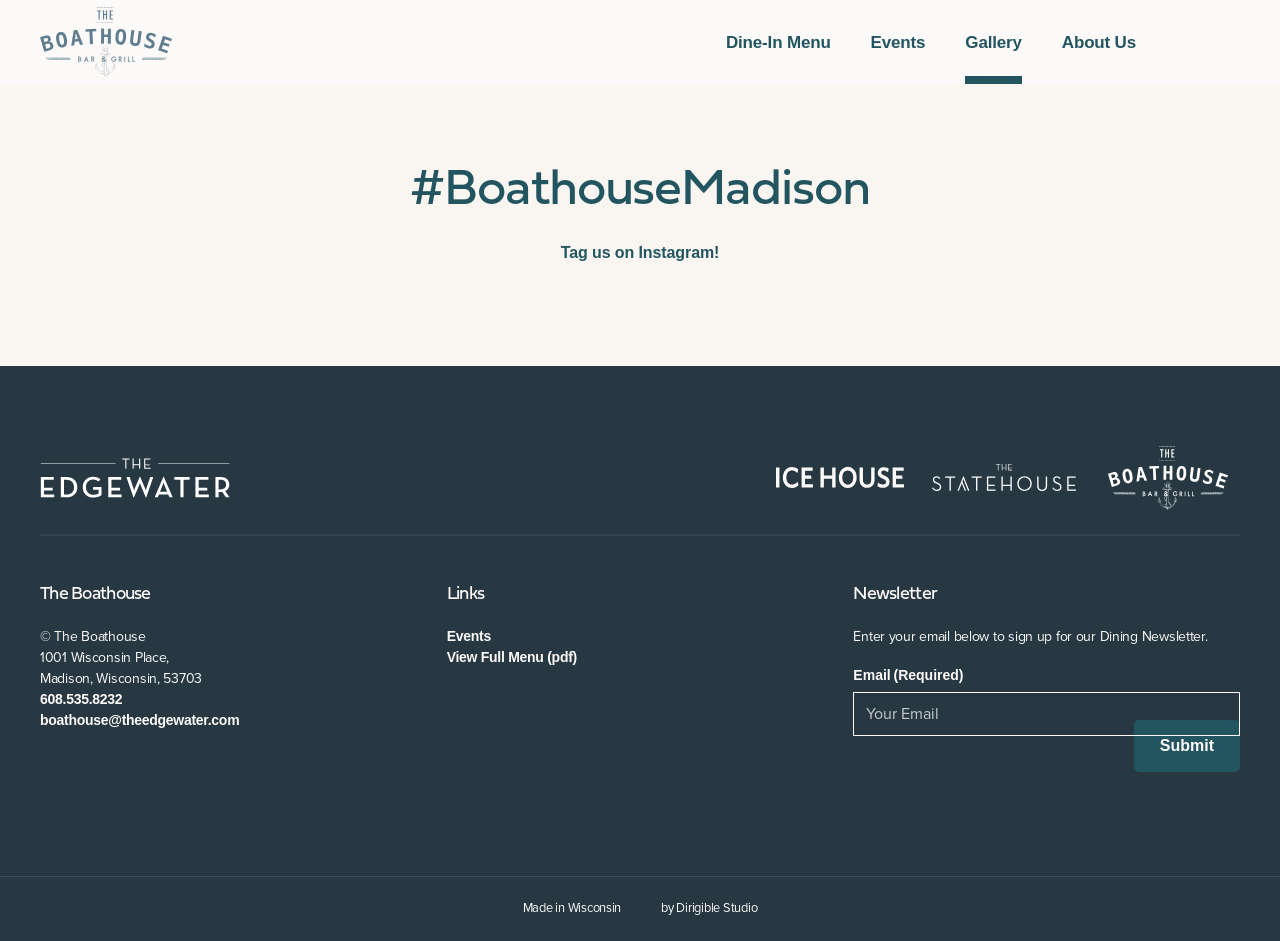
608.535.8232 (81, 699)
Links (465, 594)
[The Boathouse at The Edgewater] (106, 42)
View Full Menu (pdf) (512, 657)
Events (898, 42)
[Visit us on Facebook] (1184, 42)
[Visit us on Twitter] (1208, 42)
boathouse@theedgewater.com (139, 720)
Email (908, 675)
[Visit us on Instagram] (1232, 42)
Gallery (993, 42)
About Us (1099, 42)
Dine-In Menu (778, 42)
